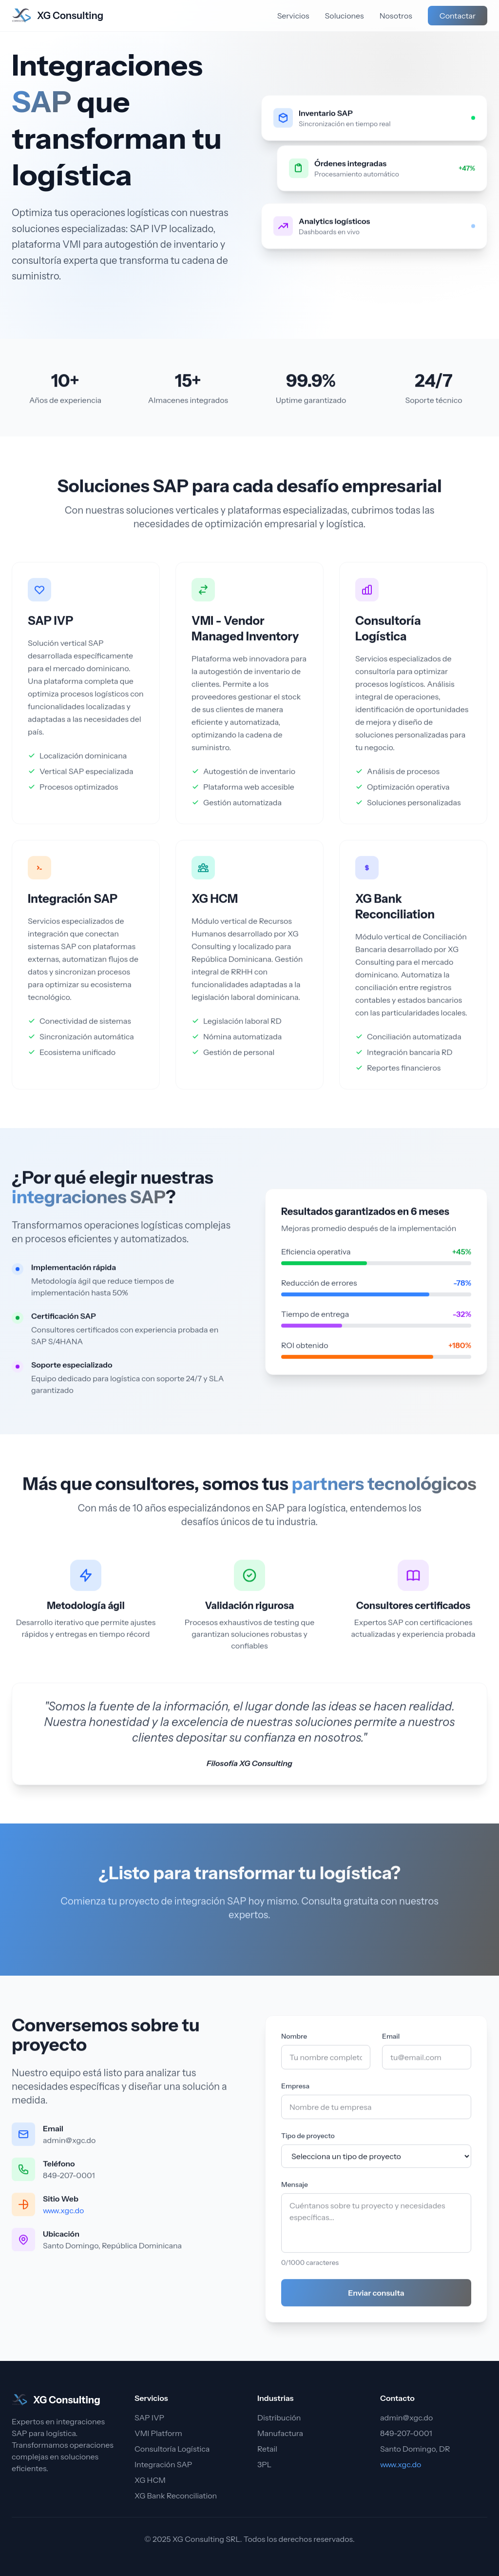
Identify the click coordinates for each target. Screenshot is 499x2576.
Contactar (458, 15)
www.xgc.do (63, 2217)
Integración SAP (72, 905)
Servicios (293, 15)
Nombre (294, 2043)
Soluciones (344, 15)
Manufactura (280, 2433)
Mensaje (294, 2191)
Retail (267, 2449)
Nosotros (396, 15)
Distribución (279, 2417)
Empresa (295, 2092)
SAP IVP (50, 627)
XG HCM (215, 905)
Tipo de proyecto (308, 2142)
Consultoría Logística (172, 2449)
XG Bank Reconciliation (175, 2495)
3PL (264, 2464)
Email (391, 2043)
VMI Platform (158, 2433)
